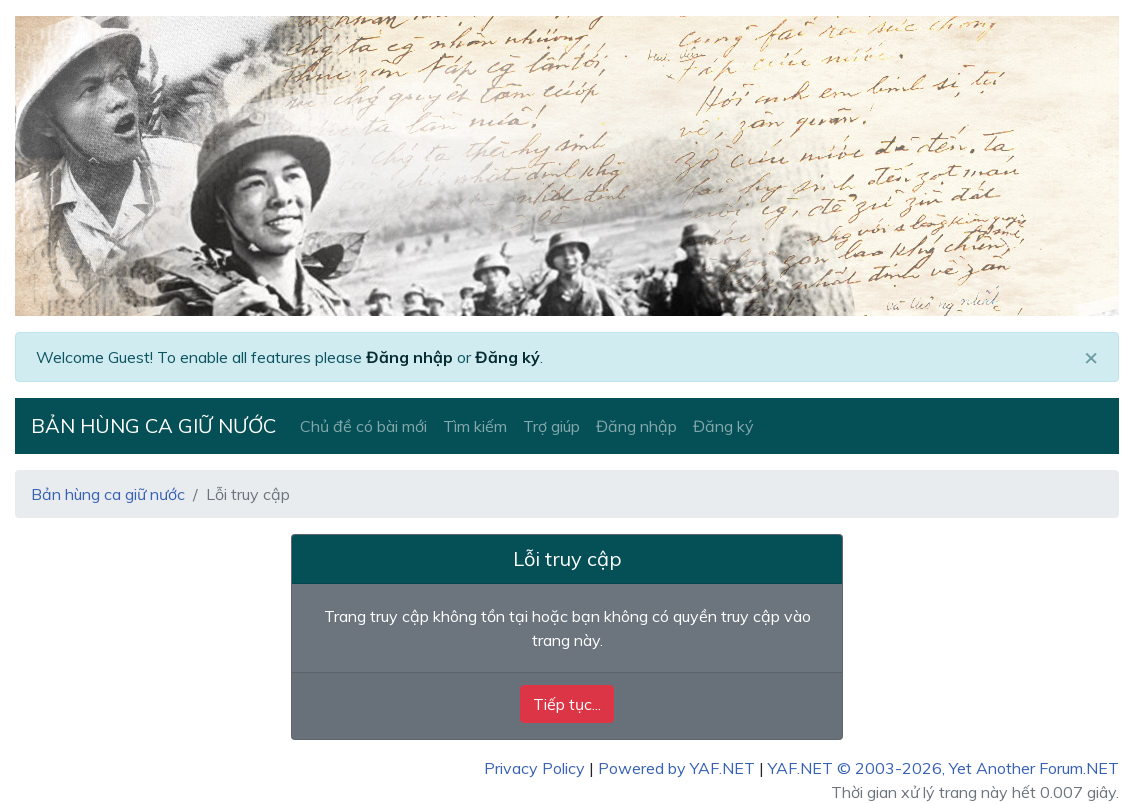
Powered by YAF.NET (676, 768)
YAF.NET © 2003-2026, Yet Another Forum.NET (943, 768)
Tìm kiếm (475, 426)
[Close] (1091, 357)
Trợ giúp (551, 426)
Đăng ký (507, 357)
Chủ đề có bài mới (363, 426)
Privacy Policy (534, 768)
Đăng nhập (409, 357)
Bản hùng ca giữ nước (153, 425)
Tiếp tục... (567, 704)
